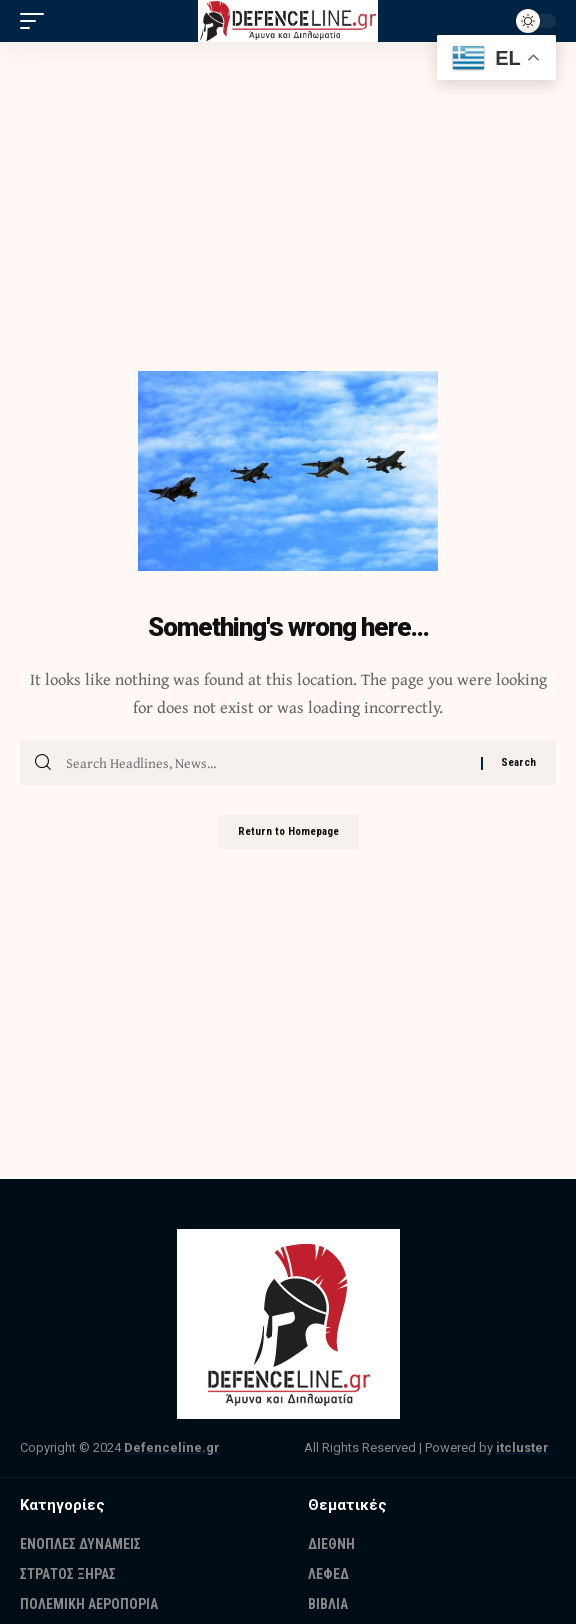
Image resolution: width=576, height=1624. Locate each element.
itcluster (522, 1447)
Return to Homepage (288, 831)
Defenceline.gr (172, 1447)
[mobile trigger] (37, 21)
